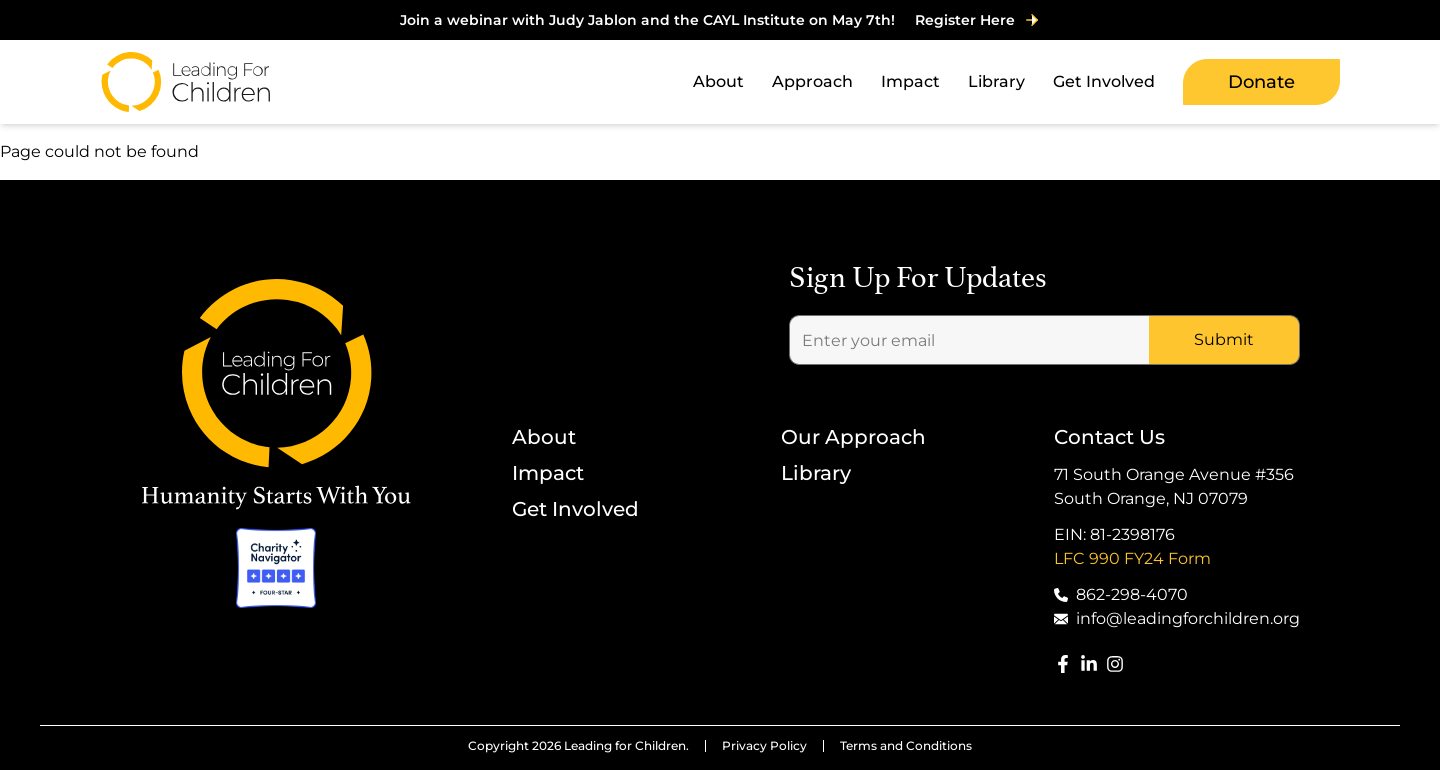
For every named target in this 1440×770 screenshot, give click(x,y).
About (544, 437)
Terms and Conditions (906, 745)
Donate (1261, 82)
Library (816, 473)
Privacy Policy (764, 745)
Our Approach (853, 437)
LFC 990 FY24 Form (1132, 558)
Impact (548, 473)
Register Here (978, 20)
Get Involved (575, 509)
